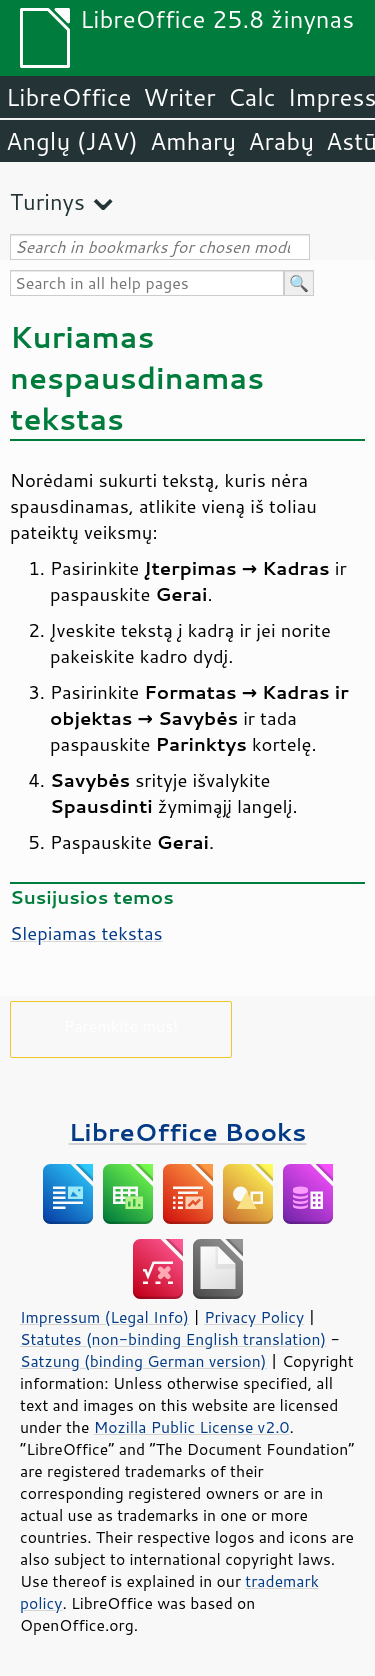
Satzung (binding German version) (143, 1361)
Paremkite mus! (121, 1025)
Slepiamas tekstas (86, 933)
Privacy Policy (254, 1317)
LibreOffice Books (188, 1131)
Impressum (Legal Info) (104, 1317)
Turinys (47, 201)
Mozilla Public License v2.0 (192, 1427)
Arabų (281, 141)
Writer (179, 97)
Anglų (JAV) (72, 141)
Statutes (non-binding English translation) (173, 1339)
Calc (252, 97)
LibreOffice (68, 97)
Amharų (193, 141)
